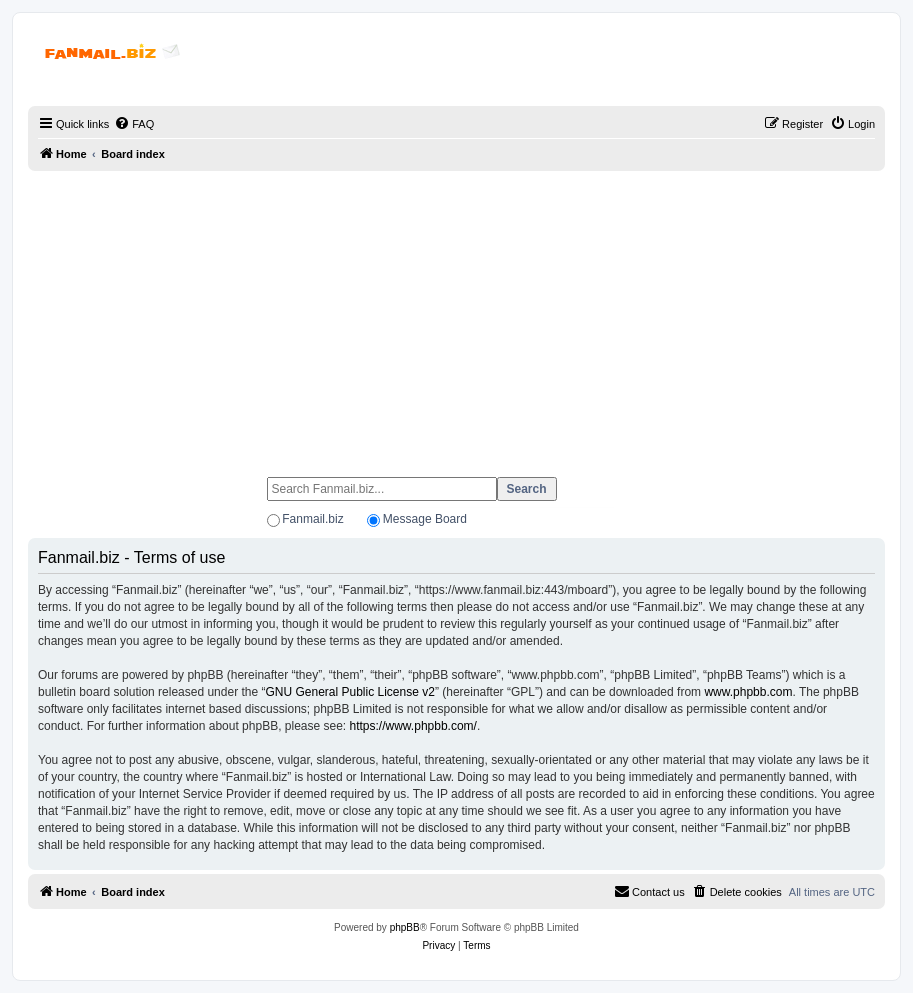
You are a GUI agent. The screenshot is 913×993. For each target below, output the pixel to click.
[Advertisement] (456, 315)
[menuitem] (134, 124)
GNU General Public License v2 (349, 692)
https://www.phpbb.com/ (413, 726)
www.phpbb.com (748, 692)
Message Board (425, 519)
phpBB (405, 927)
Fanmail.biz (312, 519)
